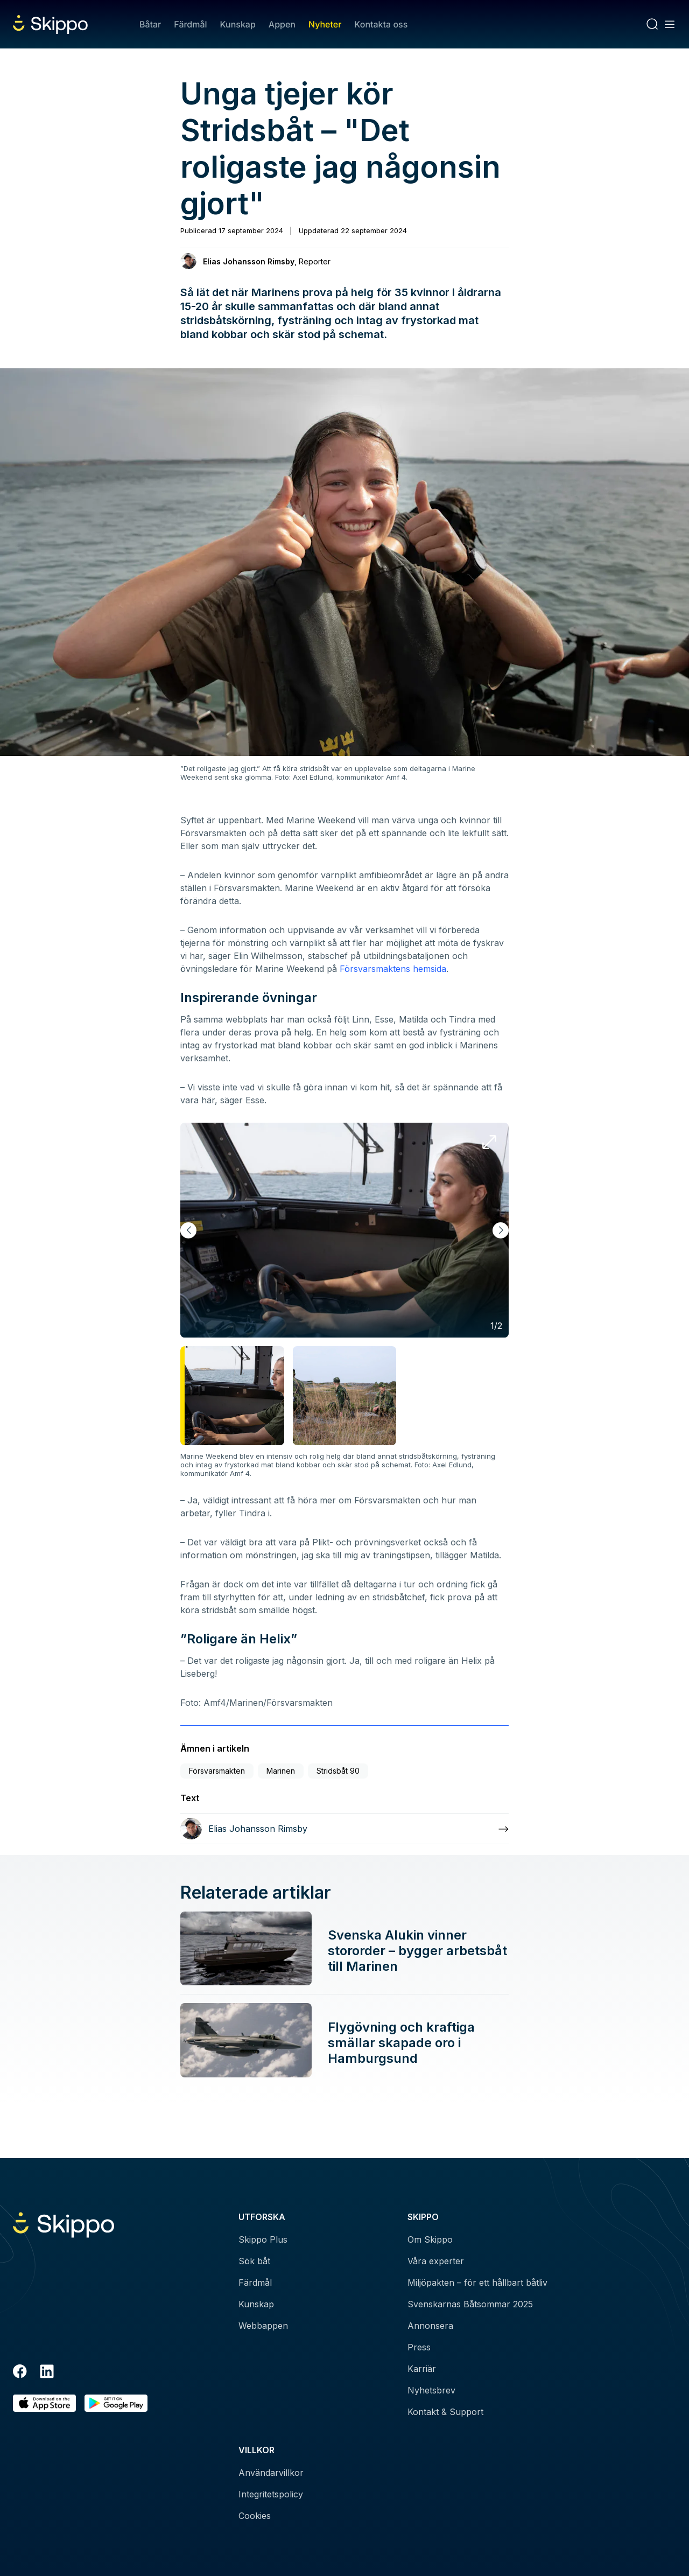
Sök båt (254, 2261)
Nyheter (324, 24)
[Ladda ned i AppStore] (44, 2403)
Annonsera (430, 2325)
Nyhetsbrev (431, 2390)
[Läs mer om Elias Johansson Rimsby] (344, 1828)
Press (419, 2347)
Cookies (254, 2515)
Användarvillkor (271, 2472)
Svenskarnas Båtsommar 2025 (470, 2304)
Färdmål (190, 24)
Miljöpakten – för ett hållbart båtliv (477, 2282)
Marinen (280, 1770)
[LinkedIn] (47, 2373)
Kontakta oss (380, 24)
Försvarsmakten (217, 1770)
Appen (282, 24)
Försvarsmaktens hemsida (393, 968)
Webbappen (263, 2325)
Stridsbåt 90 (338, 1770)
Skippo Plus (262, 2239)
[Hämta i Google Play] (116, 2403)
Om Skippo (430, 2239)
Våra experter (435, 2261)
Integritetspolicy (270, 2494)
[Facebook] (20, 2373)
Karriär (421, 2368)
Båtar (150, 24)
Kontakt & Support (445, 2411)
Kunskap (238, 24)
